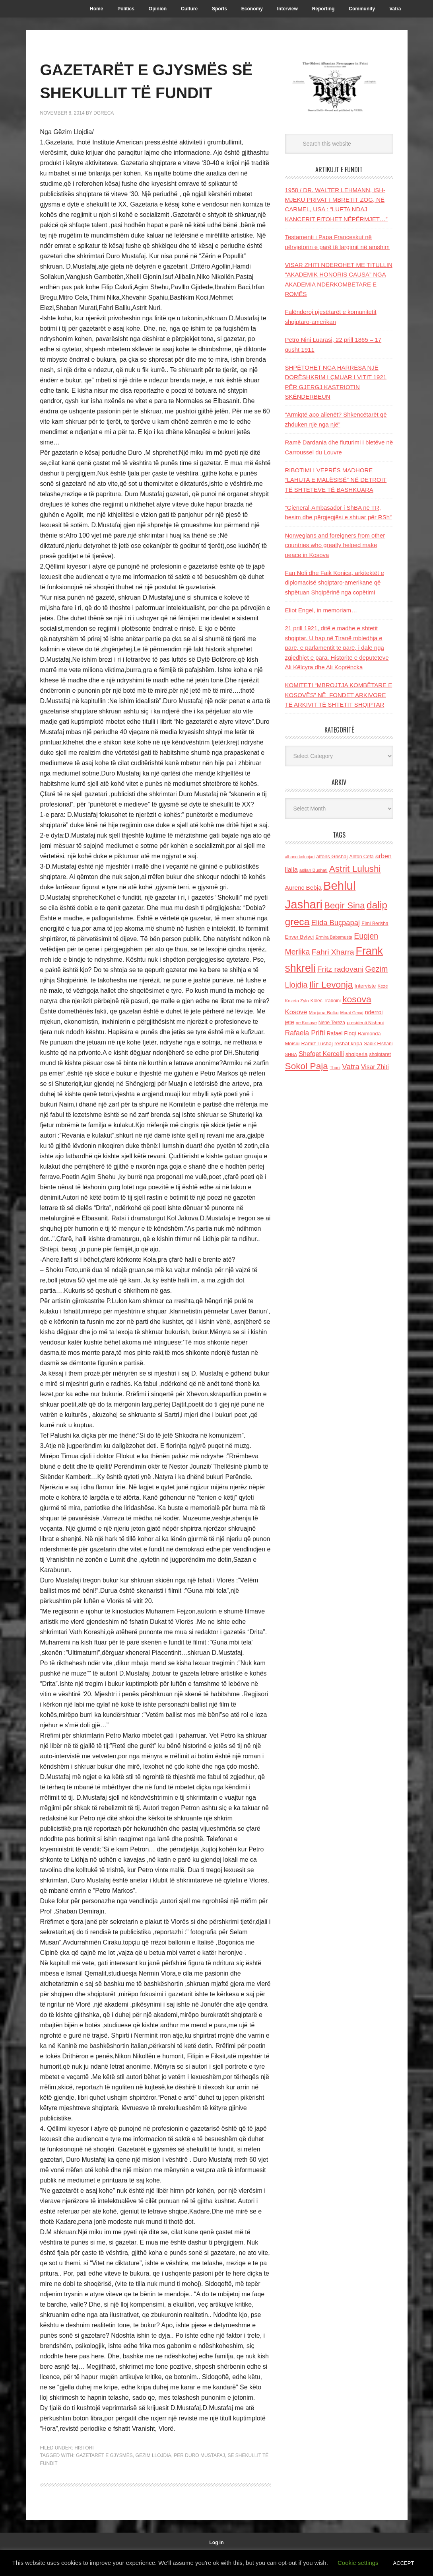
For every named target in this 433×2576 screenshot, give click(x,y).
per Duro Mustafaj (199, 2478)
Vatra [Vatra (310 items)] (350, 1066)
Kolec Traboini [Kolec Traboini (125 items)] (326, 1001)
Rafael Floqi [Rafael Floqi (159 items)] (341, 1034)
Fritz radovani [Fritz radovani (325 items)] (340, 969)
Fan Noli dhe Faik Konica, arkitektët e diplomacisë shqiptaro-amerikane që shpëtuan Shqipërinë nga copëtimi (334, 582)
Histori (83, 2470)
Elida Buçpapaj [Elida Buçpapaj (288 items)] (335, 922)
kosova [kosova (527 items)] (356, 999)
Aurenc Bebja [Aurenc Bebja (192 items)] (303, 887)
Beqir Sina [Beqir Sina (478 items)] (344, 905)
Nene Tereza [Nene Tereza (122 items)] (331, 1022)
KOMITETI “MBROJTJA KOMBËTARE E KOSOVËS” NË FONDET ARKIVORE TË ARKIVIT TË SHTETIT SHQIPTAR (338, 695)
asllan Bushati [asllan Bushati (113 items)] (313, 870)
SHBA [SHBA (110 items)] (291, 1054)
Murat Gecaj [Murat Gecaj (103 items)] (351, 1012)
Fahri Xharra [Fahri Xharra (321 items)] (333, 952)
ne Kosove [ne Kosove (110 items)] (306, 1022)
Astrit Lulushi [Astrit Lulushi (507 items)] (355, 868)
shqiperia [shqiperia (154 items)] (356, 1054)
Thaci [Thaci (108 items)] (335, 1067)
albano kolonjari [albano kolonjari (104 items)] (300, 856)
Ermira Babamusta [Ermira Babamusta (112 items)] (333, 937)
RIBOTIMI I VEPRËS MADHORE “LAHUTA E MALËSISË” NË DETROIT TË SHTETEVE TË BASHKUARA (336, 480)
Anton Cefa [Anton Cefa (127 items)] (362, 856)
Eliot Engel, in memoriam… (321, 610)
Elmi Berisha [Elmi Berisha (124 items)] (374, 923)
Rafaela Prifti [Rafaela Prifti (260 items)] (305, 1033)
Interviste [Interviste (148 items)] (365, 986)
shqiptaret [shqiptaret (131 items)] (380, 1054)
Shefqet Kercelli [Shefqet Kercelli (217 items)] (321, 1053)
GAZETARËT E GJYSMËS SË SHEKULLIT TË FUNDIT (146, 91)
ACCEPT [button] (403, 2563)
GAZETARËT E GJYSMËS (104, 2478)
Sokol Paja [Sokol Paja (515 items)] (306, 1066)
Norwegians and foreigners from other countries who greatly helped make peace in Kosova (335, 545)
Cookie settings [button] (358, 2562)
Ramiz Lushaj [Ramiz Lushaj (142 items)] (317, 1043)
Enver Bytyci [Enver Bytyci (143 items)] (299, 937)
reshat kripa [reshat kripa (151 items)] (348, 1043)
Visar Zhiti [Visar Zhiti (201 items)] (375, 1067)
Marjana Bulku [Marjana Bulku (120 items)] (324, 1012)
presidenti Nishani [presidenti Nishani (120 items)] (365, 1022)
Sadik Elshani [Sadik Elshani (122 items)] (378, 1043)
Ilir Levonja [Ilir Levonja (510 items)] (331, 984)
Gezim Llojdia (153, 2478)
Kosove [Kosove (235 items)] (296, 1012)
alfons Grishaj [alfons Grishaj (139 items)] (332, 856)
